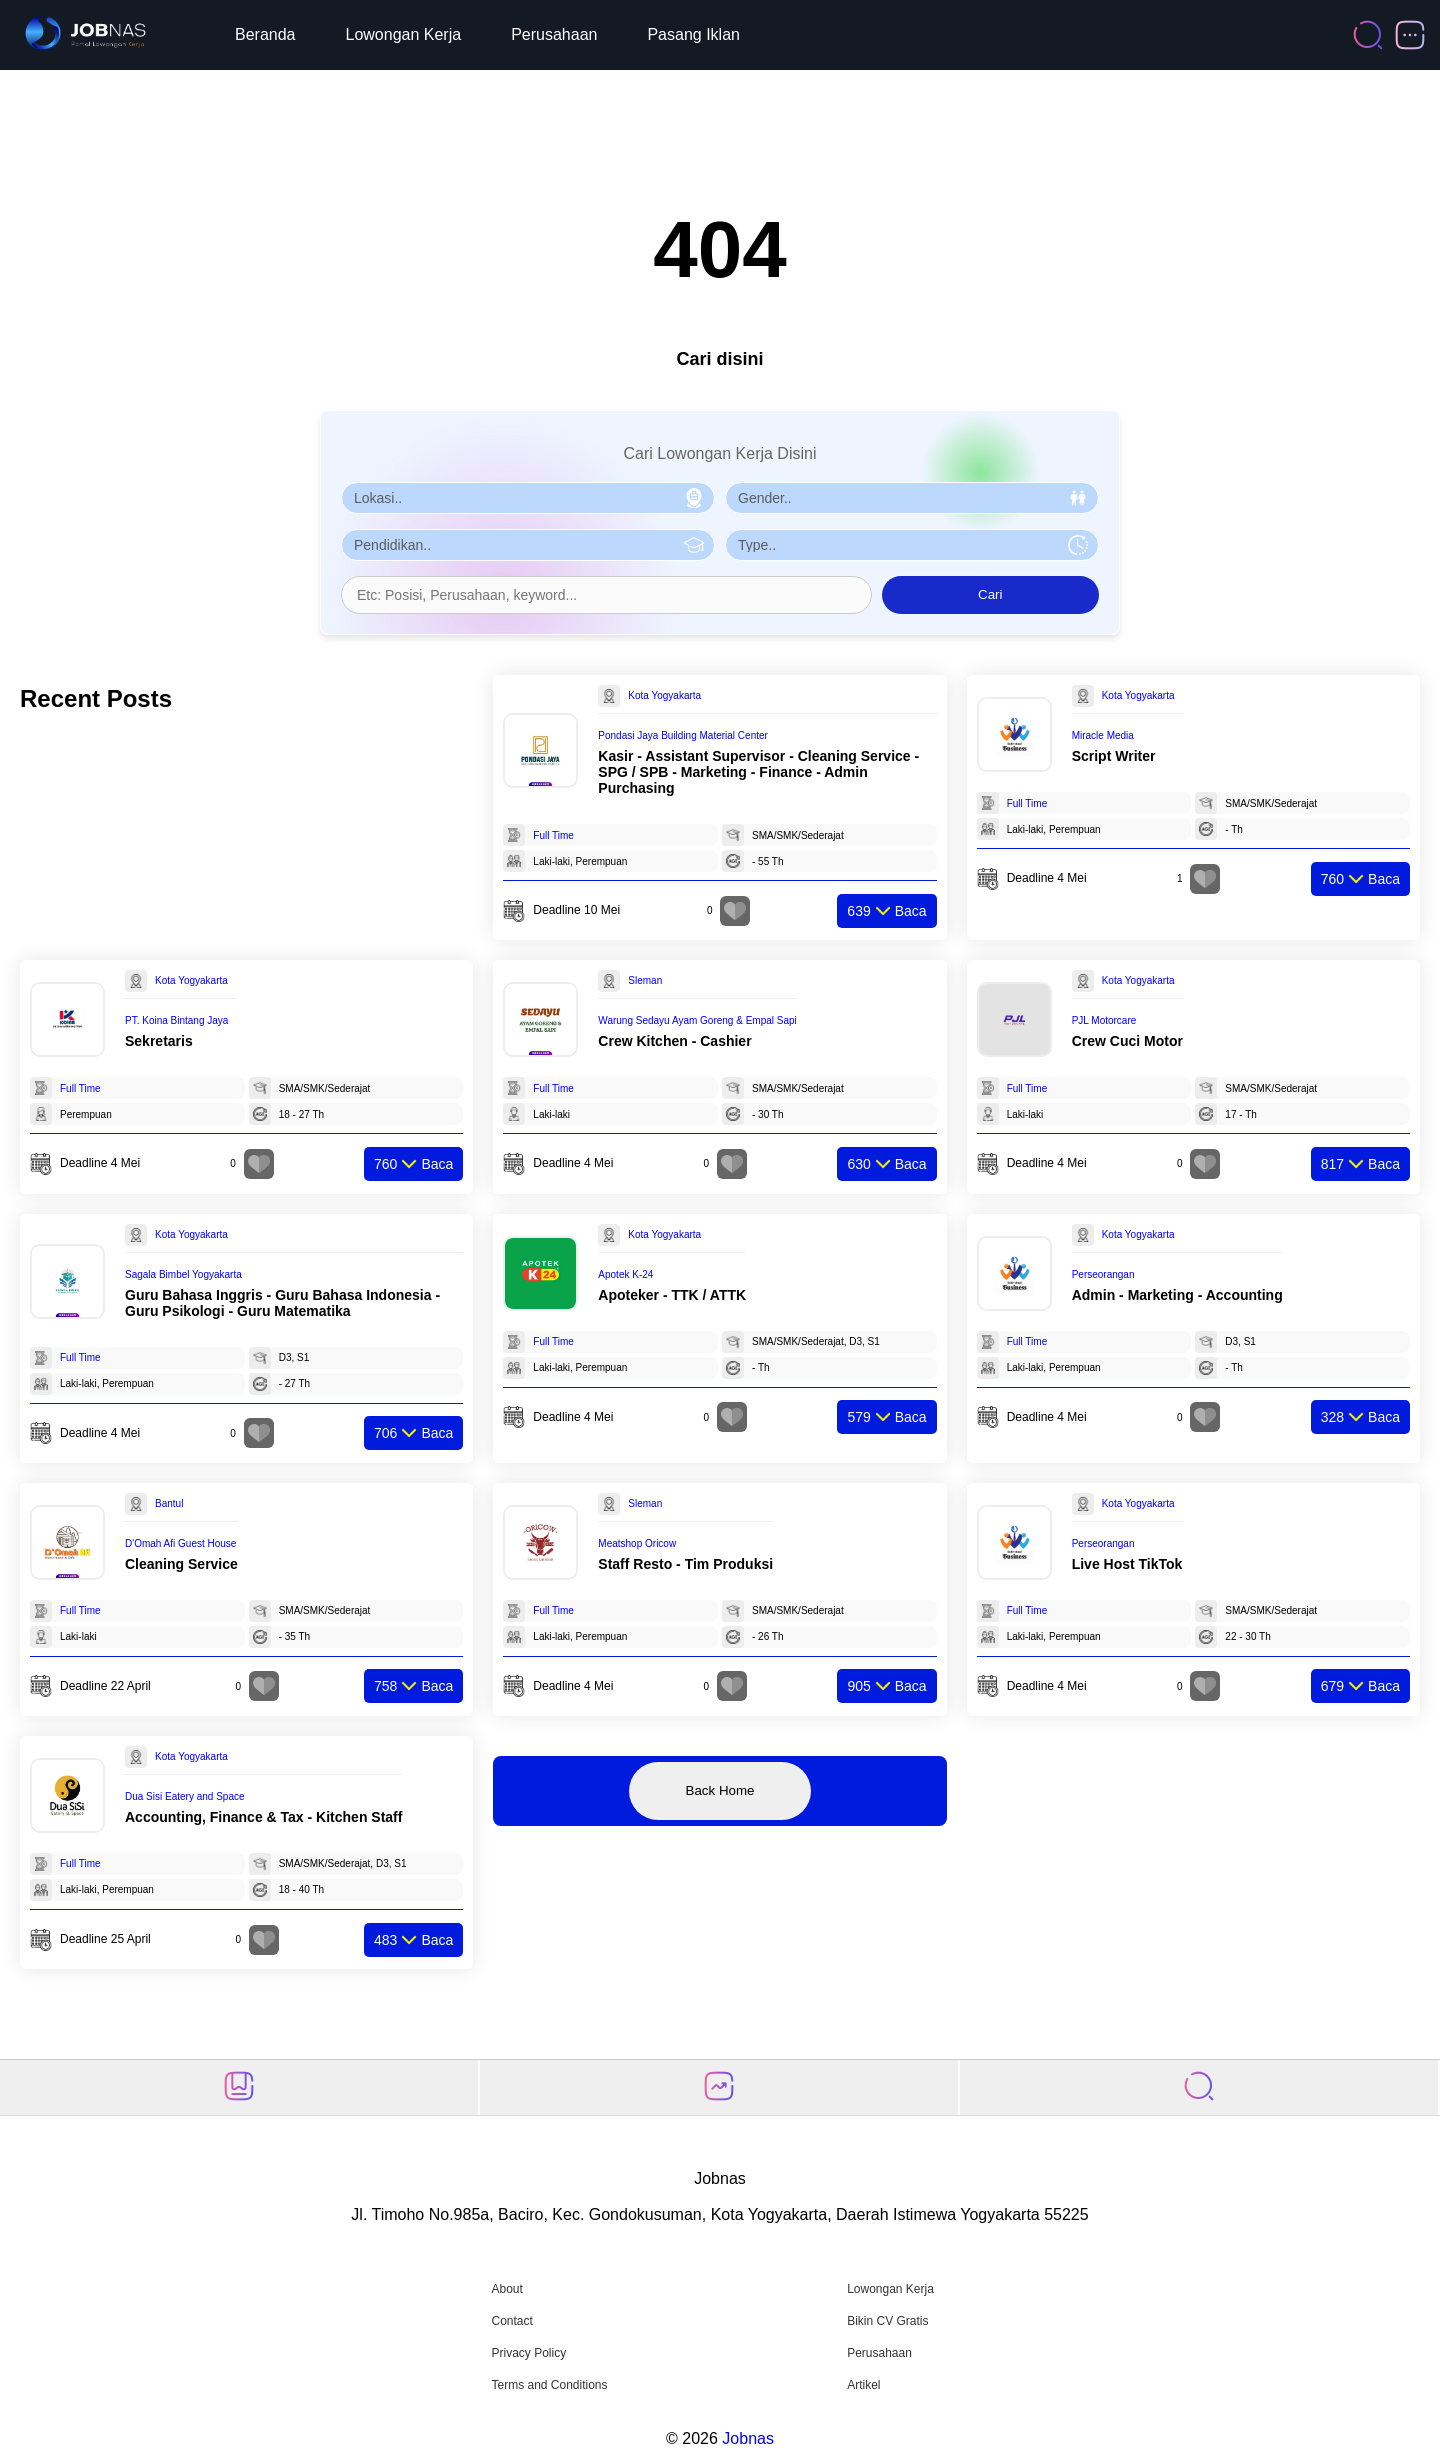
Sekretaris (159, 1041)
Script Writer (1114, 756)
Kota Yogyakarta (664, 695)
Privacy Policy (528, 2353)
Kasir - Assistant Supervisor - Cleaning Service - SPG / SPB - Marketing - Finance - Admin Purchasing (758, 772)
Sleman (645, 980)
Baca (886, 911)
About (506, 2289)
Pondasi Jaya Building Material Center (683, 735)
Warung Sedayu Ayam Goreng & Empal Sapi (697, 1020)
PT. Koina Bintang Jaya (176, 1020)
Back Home (720, 1790)
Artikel (863, 2385)
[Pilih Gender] (912, 498)
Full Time (553, 835)
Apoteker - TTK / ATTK (672, 1295)
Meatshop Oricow (637, 1543)
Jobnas (748, 2438)
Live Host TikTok (1127, 1564)
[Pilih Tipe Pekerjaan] (912, 545)
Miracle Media (1103, 735)
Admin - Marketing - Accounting (1177, 1295)
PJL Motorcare (1104, 1020)
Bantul (169, 1503)
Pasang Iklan (693, 34)
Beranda (265, 34)
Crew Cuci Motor (1127, 1041)
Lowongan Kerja (404, 34)
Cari (990, 594)
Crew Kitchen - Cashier (674, 1041)
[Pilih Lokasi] (528, 498)
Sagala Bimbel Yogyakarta (183, 1274)
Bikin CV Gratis (887, 2321)
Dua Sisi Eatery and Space (185, 1796)
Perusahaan (554, 34)
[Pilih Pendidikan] (528, 545)
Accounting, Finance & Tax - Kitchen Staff (263, 1817)
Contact (511, 2321)
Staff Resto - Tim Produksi (685, 1564)
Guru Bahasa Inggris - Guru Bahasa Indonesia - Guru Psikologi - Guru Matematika (282, 1303)
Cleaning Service (181, 1564)
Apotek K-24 (625, 1274)
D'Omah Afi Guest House (180, 1543)
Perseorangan (1103, 1274)
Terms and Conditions (549, 2385)
